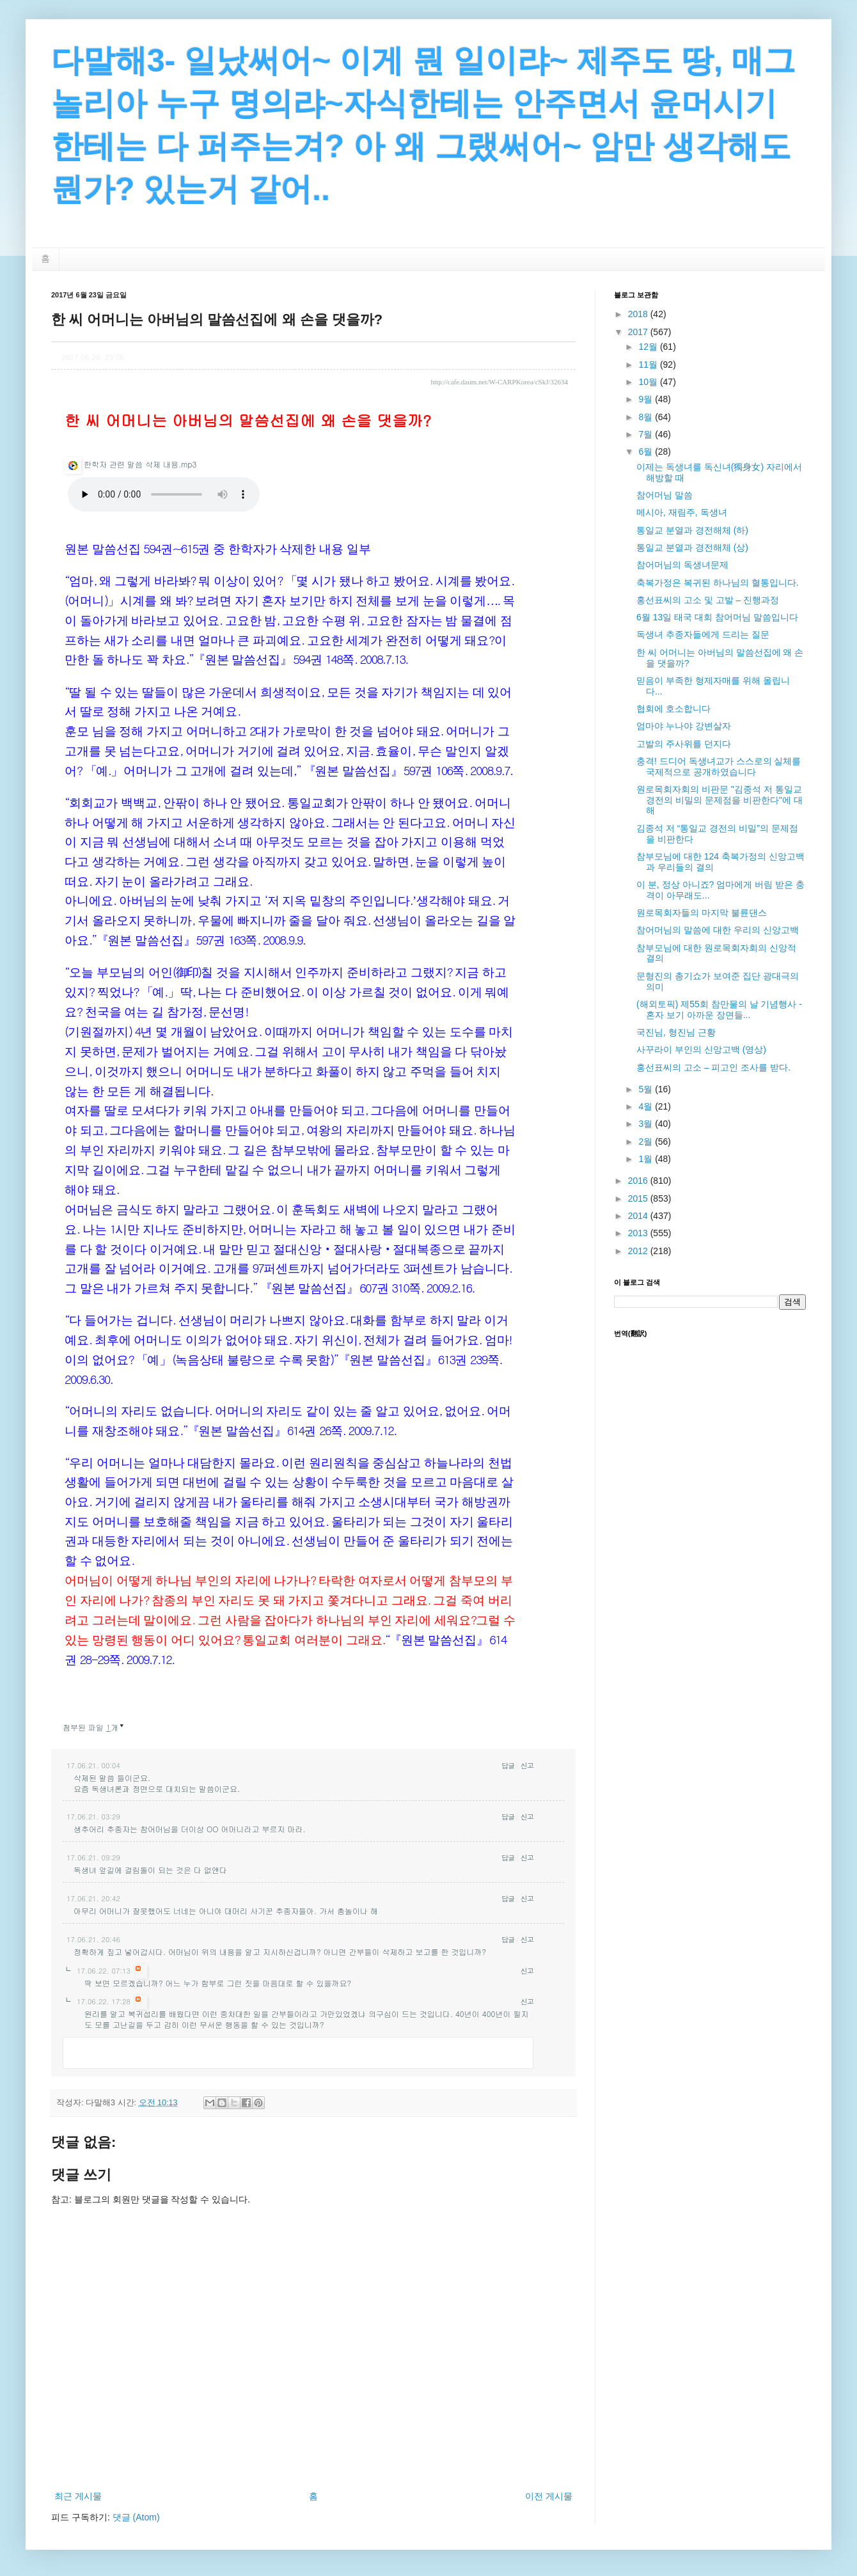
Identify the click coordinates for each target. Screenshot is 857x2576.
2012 (639, 1251)
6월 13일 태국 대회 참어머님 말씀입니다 (717, 617)
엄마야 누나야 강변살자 (683, 726)
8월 (646, 417)
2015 (639, 1198)
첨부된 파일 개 (90, 1727)
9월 (646, 399)
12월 (648, 347)
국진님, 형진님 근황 (676, 1032)
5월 (646, 1089)
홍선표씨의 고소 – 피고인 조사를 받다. (713, 1067)
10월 (648, 382)
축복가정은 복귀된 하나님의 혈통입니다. (717, 582)
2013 (639, 1233)
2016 (639, 1180)
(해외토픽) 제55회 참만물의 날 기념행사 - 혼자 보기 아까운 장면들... (719, 1009)
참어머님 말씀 (664, 495)
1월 (646, 1159)
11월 (648, 364)
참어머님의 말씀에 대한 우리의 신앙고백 (717, 930)
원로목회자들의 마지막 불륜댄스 (701, 912)
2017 (639, 332)
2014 (639, 1216)
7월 (646, 434)
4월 (646, 1106)
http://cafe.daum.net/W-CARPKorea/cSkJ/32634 (499, 382)
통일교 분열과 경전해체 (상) (692, 547)
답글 (507, 1765)
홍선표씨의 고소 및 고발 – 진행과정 (707, 600)
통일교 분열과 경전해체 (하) (692, 530)
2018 (639, 314)
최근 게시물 (78, 2496)
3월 (646, 1124)
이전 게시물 (548, 2496)
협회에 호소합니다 (673, 708)
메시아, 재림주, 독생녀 (681, 512)
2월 (646, 1141)
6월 (646, 451)
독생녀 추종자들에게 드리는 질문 (702, 634)
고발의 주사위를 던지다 (683, 744)
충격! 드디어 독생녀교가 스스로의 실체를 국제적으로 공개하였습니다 (718, 766)
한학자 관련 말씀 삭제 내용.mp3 (130, 464)
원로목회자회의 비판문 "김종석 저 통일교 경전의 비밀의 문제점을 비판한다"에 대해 (719, 800)
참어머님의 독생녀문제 (682, 565)
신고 (527, 1765)
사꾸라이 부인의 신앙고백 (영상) (701, 1049)
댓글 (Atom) (136, 2517)
